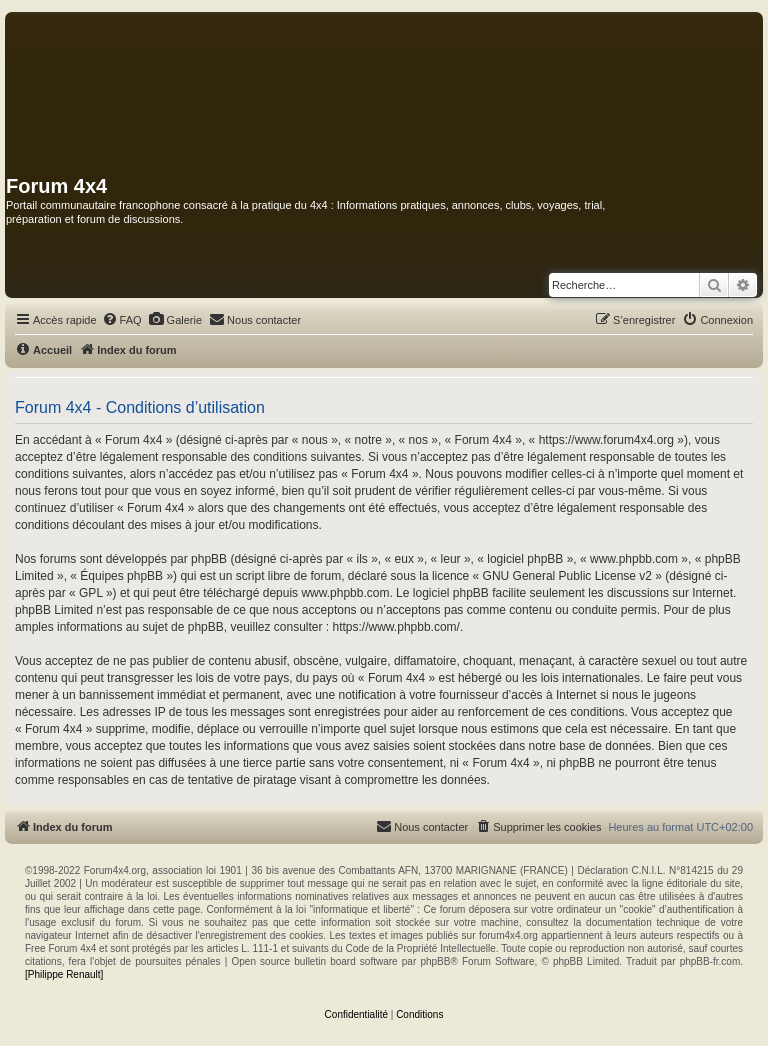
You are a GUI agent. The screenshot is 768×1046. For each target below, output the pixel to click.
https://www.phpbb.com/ (396, 627)
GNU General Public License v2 (567, 576)
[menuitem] (122, 320)
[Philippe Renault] (64, 974)
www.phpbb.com (345, 593)
